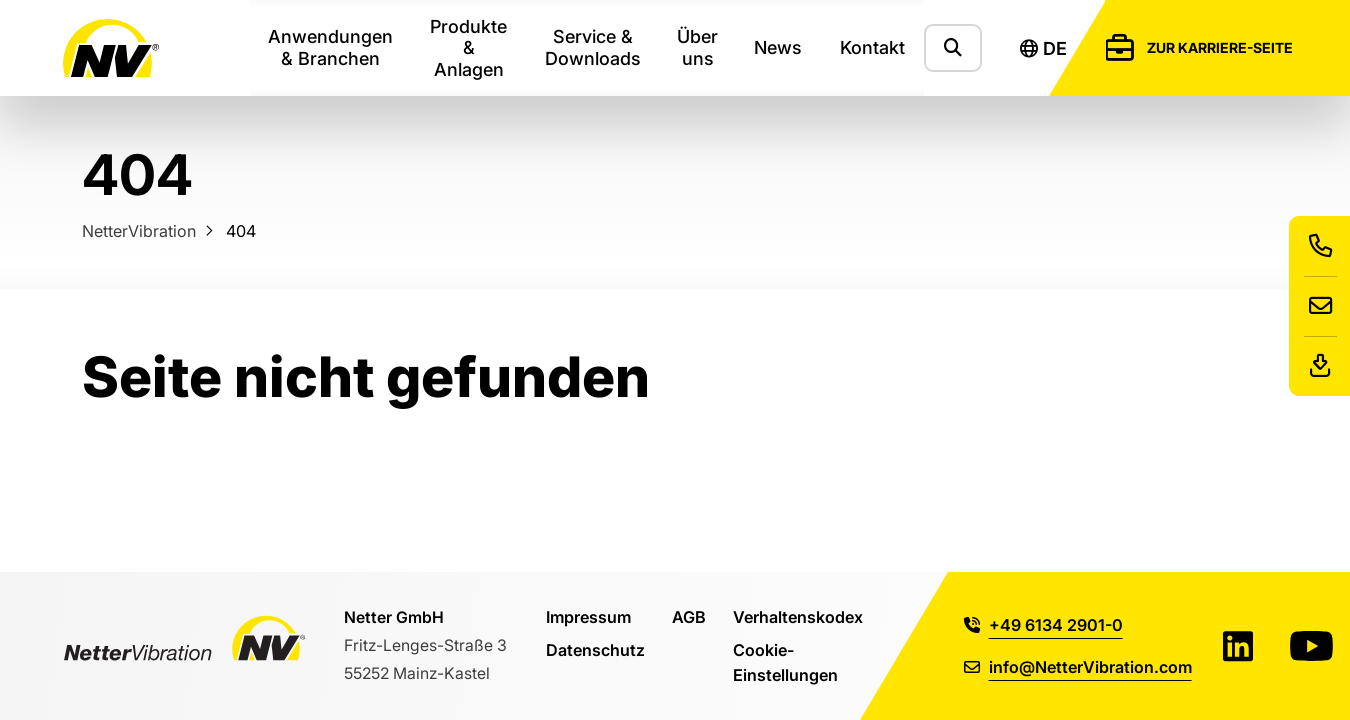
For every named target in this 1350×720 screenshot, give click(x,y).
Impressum (588, 616)
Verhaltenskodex (798, 616)
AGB (689, 616)
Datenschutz (595, 649)
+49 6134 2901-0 (1043, 624)
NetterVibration (139, 230)
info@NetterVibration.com (1078, 666)
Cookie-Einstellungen (785, 661)
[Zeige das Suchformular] (953, 47)
